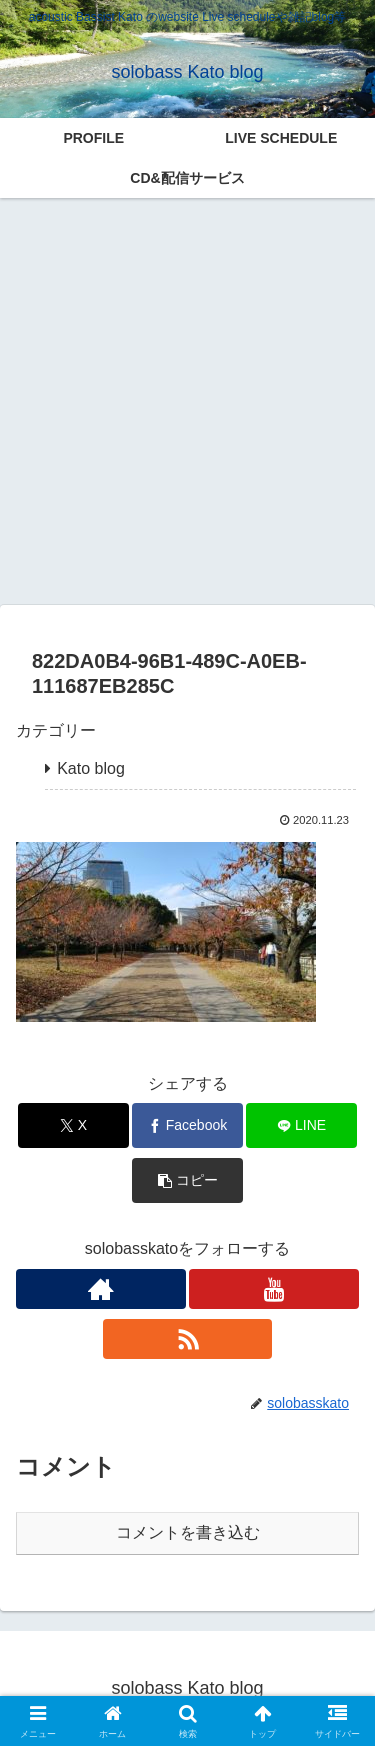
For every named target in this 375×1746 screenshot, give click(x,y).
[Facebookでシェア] (187, 1125)
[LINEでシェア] (301, 1125)
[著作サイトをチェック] (101, 1289)
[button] (187, 1180)
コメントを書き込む (188, 1532)
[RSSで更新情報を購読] (188, 1339)
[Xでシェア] (73, 1125)
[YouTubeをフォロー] (274, 1289)
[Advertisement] (187, 401)
